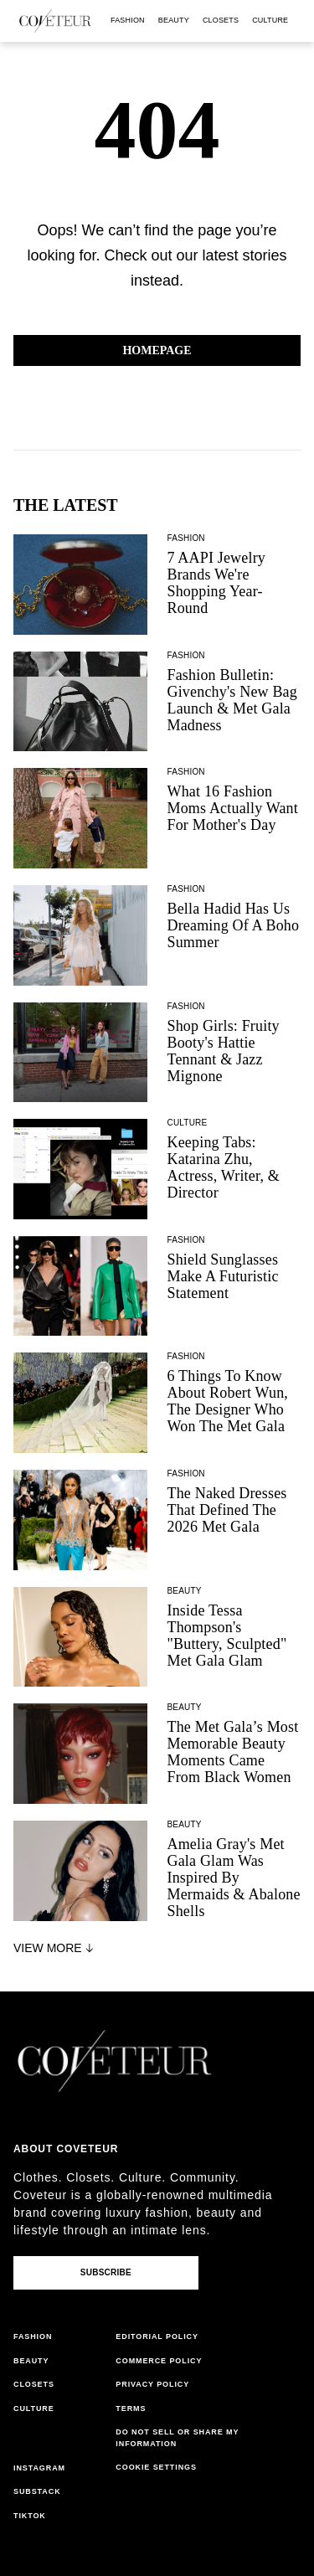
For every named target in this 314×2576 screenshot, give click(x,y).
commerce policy (159, 2361)
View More (55, 1948)
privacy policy (152, 2384)
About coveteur (65, 2149)
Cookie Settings (156, 2467)
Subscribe (105, 2272)
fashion (128, 20)
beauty (173, 20)
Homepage (156, 350)
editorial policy (157, 2336)
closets (221, 20)
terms (131, 2408)
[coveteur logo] (55, 21)
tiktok (29, 2516)
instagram (39, 2468)
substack (37, 2491)
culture (270, 20)
